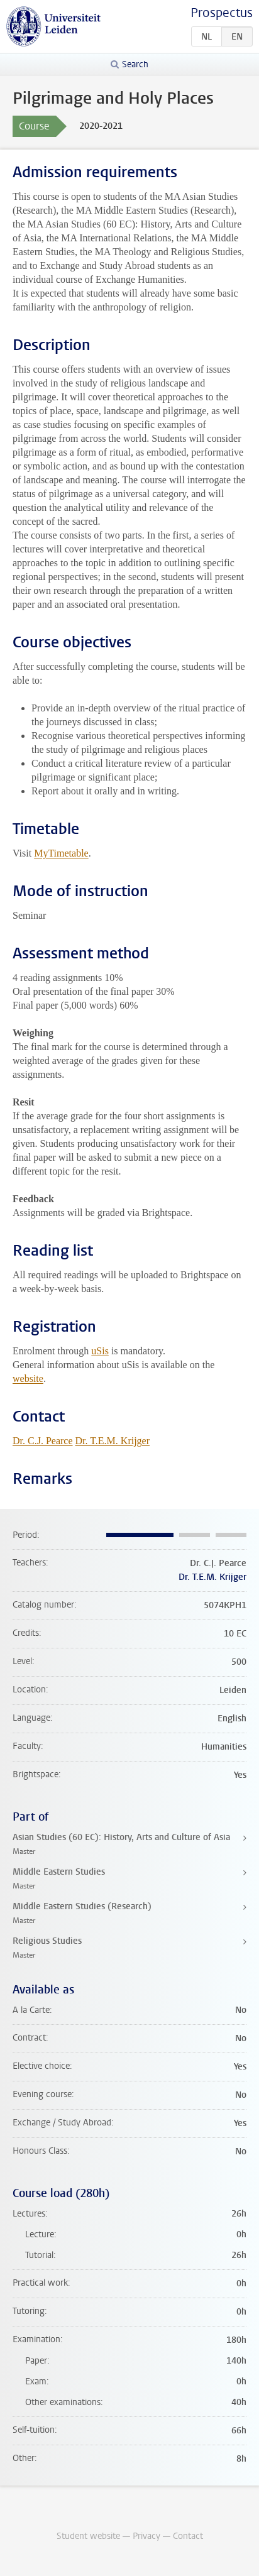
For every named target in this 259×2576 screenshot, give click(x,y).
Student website (88, 2536)
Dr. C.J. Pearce (43, 1440)
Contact (188, 2536)
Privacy (146, 2536)
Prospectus (221, 12)
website (28, 1378)
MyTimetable (61, 853)
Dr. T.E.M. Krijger (112, 1440)
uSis (100, 1351)
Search (135, 64)
